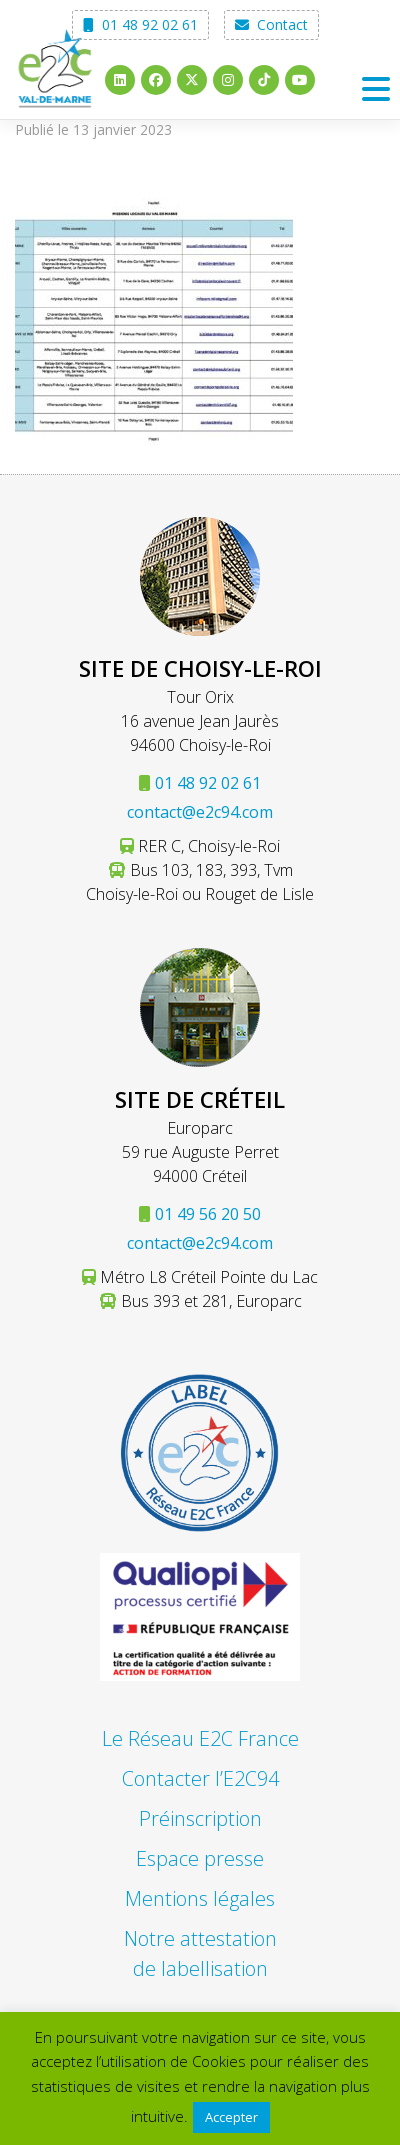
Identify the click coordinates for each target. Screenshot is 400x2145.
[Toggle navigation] (375, 89)
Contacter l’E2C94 (200, 1778)
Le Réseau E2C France (200, 1738)
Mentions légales (200, 1898)
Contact (271, 24)
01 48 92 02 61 (140, 24)
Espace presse (200, 1858)
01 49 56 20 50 (208, 1214)
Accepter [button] (231, 2117)
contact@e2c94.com (200, 812)
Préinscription (200, 1818)
